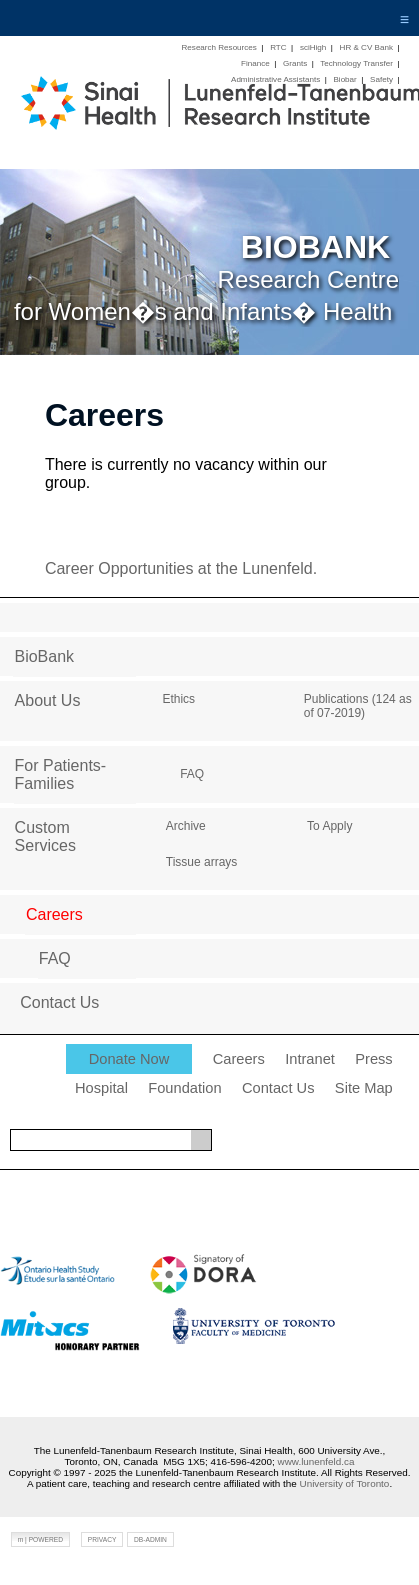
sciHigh (313, 47)
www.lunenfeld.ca (316, 1461)
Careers (239, 1059)
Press (373, 1059)
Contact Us (278, 1088)
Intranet (310, 1059)
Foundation (184, 1088)
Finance (255, 63)
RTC (278, 47)
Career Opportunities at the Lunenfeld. (181, 568)
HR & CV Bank (366, 47)
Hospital (101, 1088)
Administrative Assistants (275, 79)
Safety (381, 79)
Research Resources (219, 47)
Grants (295, 63)
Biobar (344, 79)
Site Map (364, 1088)
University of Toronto (345, 1483)
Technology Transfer (356, 63)
